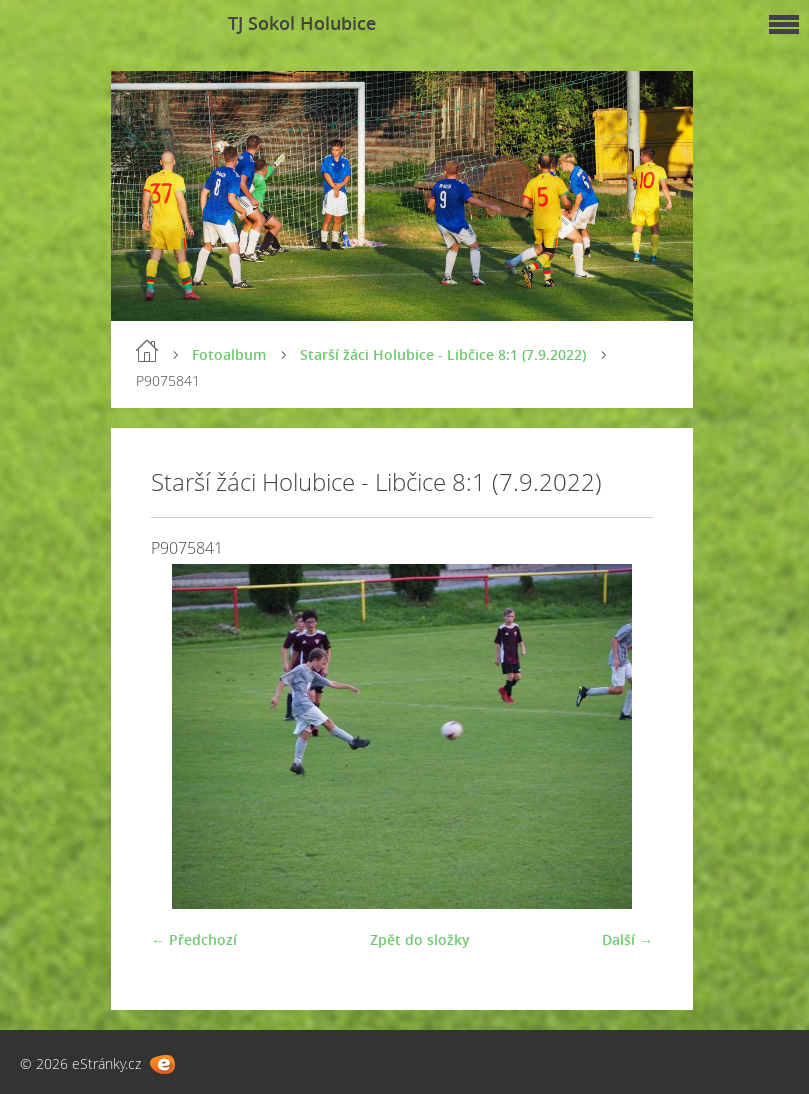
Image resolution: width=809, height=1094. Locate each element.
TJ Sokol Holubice (302, 23)
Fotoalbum (229, 354)
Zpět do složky (420, 939)
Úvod (147, 351)
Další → (627, 939)
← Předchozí (194, 939)
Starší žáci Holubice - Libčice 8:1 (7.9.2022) (443, 354)
